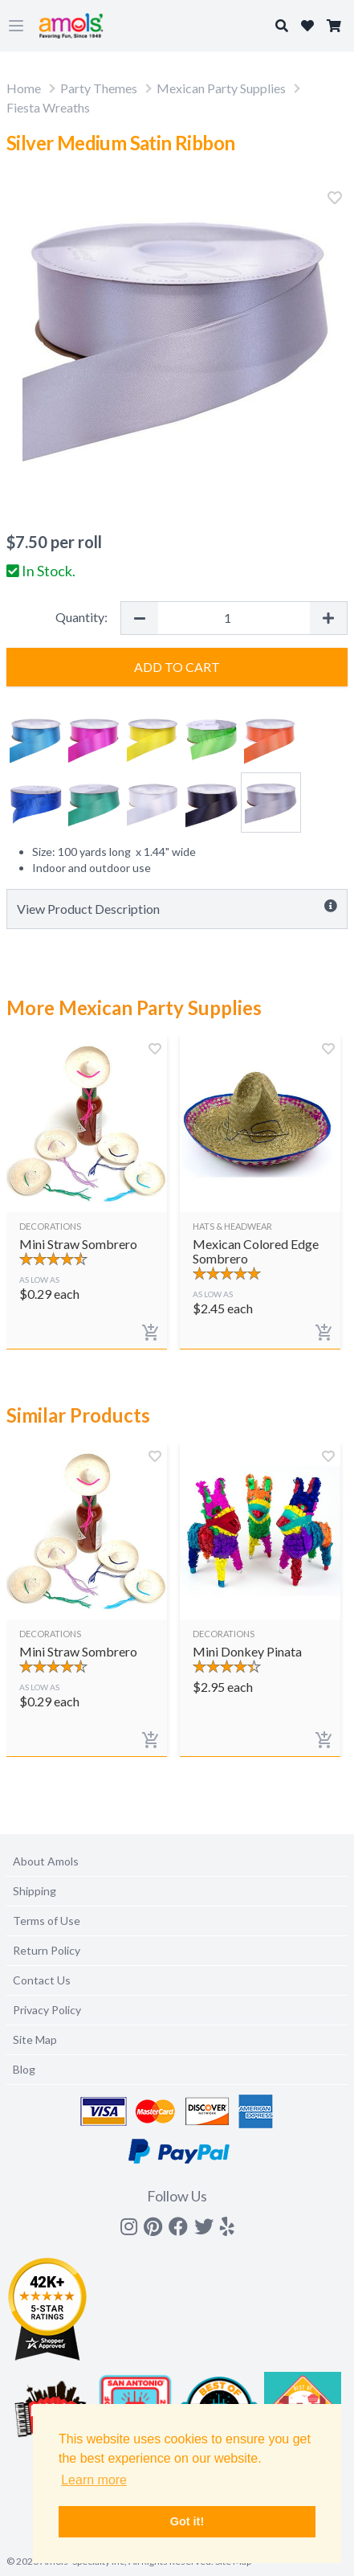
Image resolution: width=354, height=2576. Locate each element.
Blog (24, 2069)
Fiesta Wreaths (48, 107)
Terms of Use (46, 1920)
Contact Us (42, 1980)
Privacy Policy (47, 2010)
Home (23, 88)
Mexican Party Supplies (221, 88)
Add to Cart (177, 666)
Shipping (34, 1891)
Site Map (35, 2039)
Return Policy (46, 1950)
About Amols (46, 1861)
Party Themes (98, 88)
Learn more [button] (94, 2480)
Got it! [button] (187, 2521)
